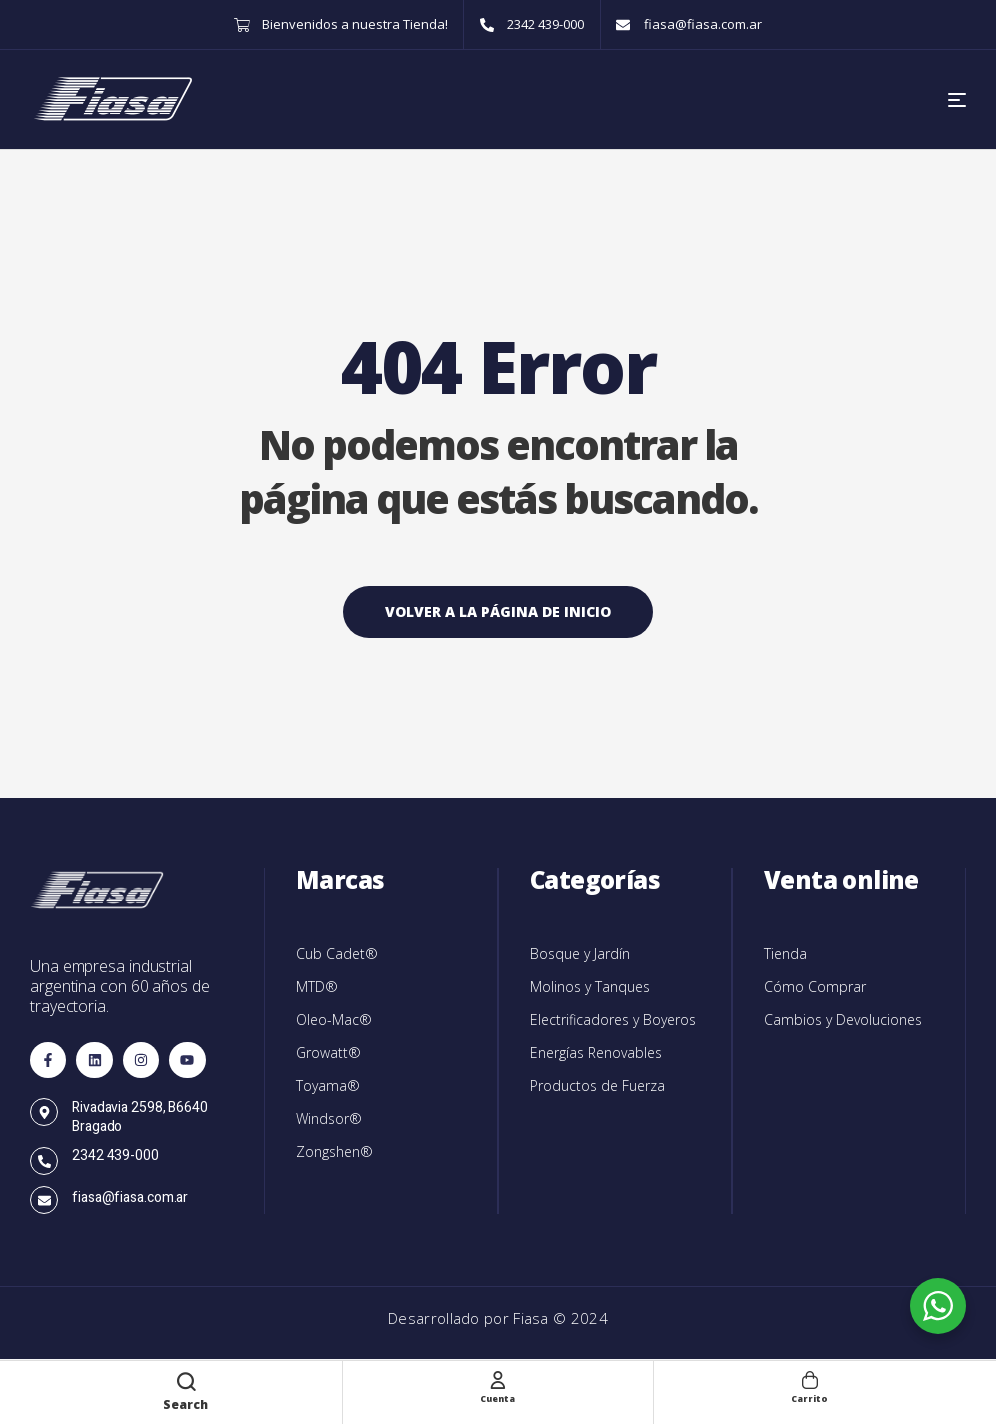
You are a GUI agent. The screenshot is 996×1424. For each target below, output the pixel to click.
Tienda (785, 953)
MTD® (317, 986)
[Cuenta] (498, 1379)
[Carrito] (810, 1379)
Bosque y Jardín (580, 953)
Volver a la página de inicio (498, 611)
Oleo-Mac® (334, 1019)
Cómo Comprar (815, 986)
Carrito (810, 1396)
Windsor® (329, 1118)
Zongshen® (334, 1151)
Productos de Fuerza (597, 1085)
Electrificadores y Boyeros (613, 1019)
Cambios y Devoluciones (843, 1019)
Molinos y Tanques (590, 986)
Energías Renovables (596, 1052)
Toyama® (328, 1085)
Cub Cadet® (337, 953)
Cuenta (497, 1396)
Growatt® (328, 1052)
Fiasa (533, 1318)
